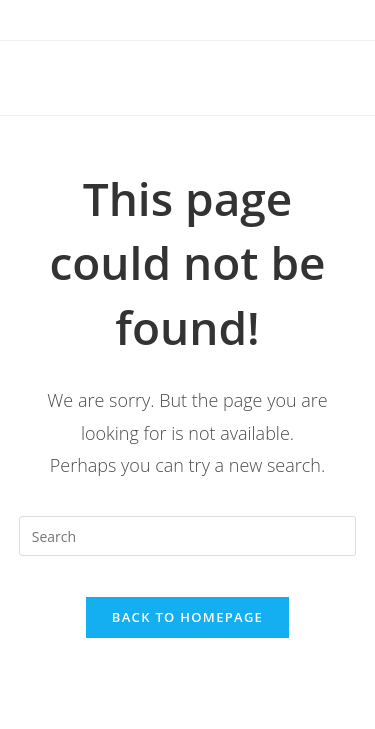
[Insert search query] (188, 536)
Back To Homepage (187, 617)
